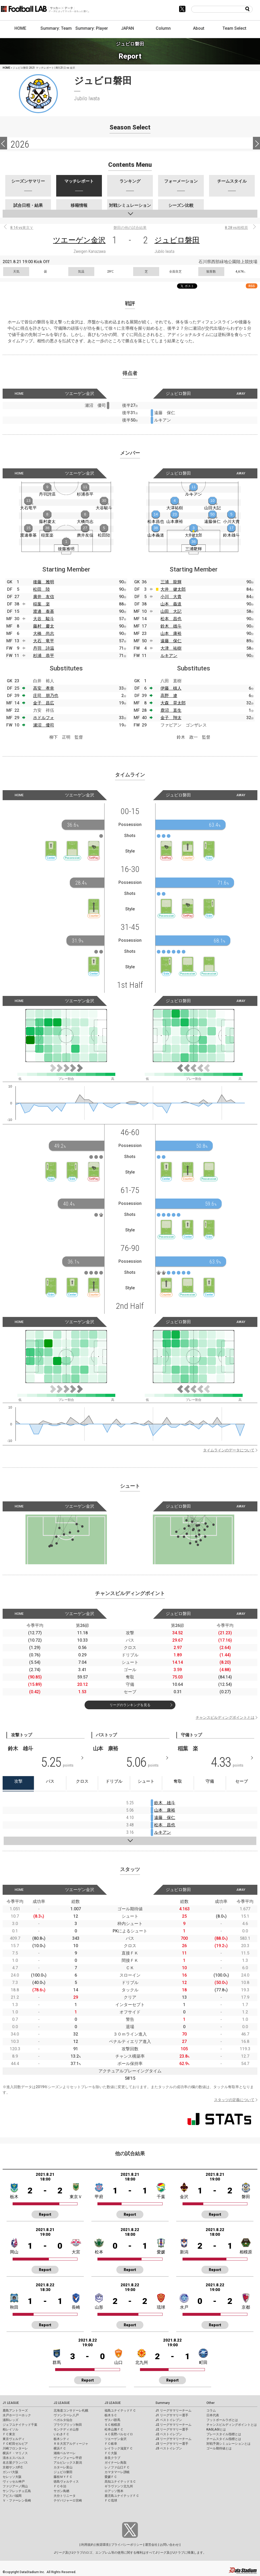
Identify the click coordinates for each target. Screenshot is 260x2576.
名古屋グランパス (15, 2462)
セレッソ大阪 (12, 2477)
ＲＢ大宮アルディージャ (71, 2443)
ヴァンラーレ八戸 (66, 2415)
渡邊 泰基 (43, 611)
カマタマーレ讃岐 (117, 2472)
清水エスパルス (14, 2458)
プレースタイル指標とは (223, 2434)
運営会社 (151, 2545)
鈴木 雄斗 (170, 626)
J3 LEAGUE (113, 2403)
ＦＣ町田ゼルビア (15, 2443)
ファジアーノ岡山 (15, 2486)
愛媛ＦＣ (111, 2477)
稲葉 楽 (41, 604)
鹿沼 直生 (170, 710)
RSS (251, 286)
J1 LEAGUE (11, 2403)
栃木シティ (61, 2439)
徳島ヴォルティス (66, 2481)
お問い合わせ (169, 2545)
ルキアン (168, 655)
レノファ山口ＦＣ (117, 2467)
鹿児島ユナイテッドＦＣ (122, 2496)
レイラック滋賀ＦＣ (119, 2448)
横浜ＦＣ (60, 2448)
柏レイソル (10, 2429)
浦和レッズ (10, 2420)
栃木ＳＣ (111, 2415)
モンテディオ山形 (66, 2429)
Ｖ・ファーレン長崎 (17, 2500)
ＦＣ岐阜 (111, 2443)
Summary (162, 2403)
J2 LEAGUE (62, 2403)
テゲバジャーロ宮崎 (68, 2500)
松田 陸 (41, 589)
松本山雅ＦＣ (114, 2429)
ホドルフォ (43, 717)
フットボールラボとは (222, 2420)
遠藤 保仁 (170, 640)
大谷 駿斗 (43, 618)
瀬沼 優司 (43, 725)
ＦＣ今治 (60, 2486)
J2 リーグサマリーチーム (173, 2425)
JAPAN (127, 28)
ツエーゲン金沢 (79, 240)
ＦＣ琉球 (111, 2500)
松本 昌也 (170, 618)
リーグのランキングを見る (130, 1705)
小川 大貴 (170, 596)
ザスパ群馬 (112, 2420)
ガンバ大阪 (10, 2472)
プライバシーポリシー (127, 2545)
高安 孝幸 (43, 688)
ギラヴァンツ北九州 (119, 2486)
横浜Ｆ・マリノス (15, 2453)
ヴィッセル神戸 (14, 2481)
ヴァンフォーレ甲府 (68, 2458)
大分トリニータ (65, 2496)
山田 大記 (170, 611)
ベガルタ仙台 (63, 2420)
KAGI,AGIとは (216, 2429)
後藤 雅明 (43, 581)
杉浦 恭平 (43, 655)
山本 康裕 (170, 633)
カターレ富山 (63, 2467)
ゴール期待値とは (219, 2448)
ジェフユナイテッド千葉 (20, 2425)
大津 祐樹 (170, 648)
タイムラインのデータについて (228, 1450)
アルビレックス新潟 (68, 2462)
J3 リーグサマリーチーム (173, 2439)
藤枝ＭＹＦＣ (63, 2477)
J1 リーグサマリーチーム (173, 2410)
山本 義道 (170, 604)
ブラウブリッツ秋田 (68, 2425)
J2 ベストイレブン (168, 2434)
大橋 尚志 (43, 633)
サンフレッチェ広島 (17, 2491)
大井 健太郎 (173, 589)
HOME (20, 28)
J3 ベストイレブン (168, 2448)
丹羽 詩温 (43, 648)
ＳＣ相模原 (112, 2425)
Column (163, 28)
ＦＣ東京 (9, 2434)
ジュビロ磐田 (177, 240)
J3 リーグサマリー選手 (171, 2443)
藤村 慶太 (43, 626)
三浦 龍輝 (170, 581)
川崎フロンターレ (15, 2448)
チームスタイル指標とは (223, 2439)
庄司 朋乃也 (45, 695)
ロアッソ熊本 (114, 2491)
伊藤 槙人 (170, 688)
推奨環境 (102, 2545)
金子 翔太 (170, 717)
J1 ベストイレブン (168, 2420)
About (198, 28)
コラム (211, 2410)
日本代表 (212, 2415)
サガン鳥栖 (61, 2491)
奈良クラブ (112, 2458)
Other (210, 2403)
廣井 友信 (43, 596)
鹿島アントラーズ (15, 2410)
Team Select (234, 28)
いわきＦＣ (61, 2434)
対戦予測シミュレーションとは (228, 2443)
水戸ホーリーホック (17, 2415)
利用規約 (87, 2545)
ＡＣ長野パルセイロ (119, 2434)
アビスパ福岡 (12, 2496)
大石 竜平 (43, 640)
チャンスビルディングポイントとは (225, 1717)
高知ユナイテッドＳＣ (120, 2481)
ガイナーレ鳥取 (116, 2462)
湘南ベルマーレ (65, 2453)
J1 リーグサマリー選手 (171, 2415)
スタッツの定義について (234, 2100)
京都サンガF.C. (13, 2467)
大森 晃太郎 (173, 702)
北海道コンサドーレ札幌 (71, 2410)
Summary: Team (56, 28)
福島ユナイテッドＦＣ (120, 2410)
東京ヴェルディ (14, 2439)
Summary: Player (91, 28)
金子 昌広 (43, 702)
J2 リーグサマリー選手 (171, 2429)
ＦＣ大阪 (111, 2453)
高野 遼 (168, 695)
